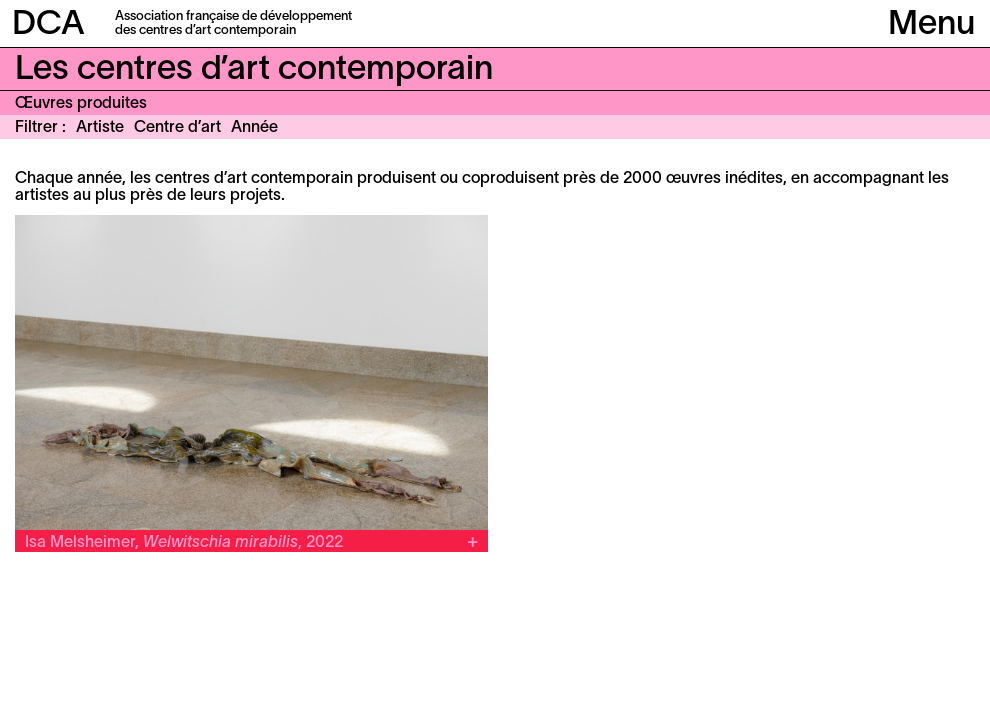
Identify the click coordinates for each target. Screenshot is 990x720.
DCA (48, 25)
